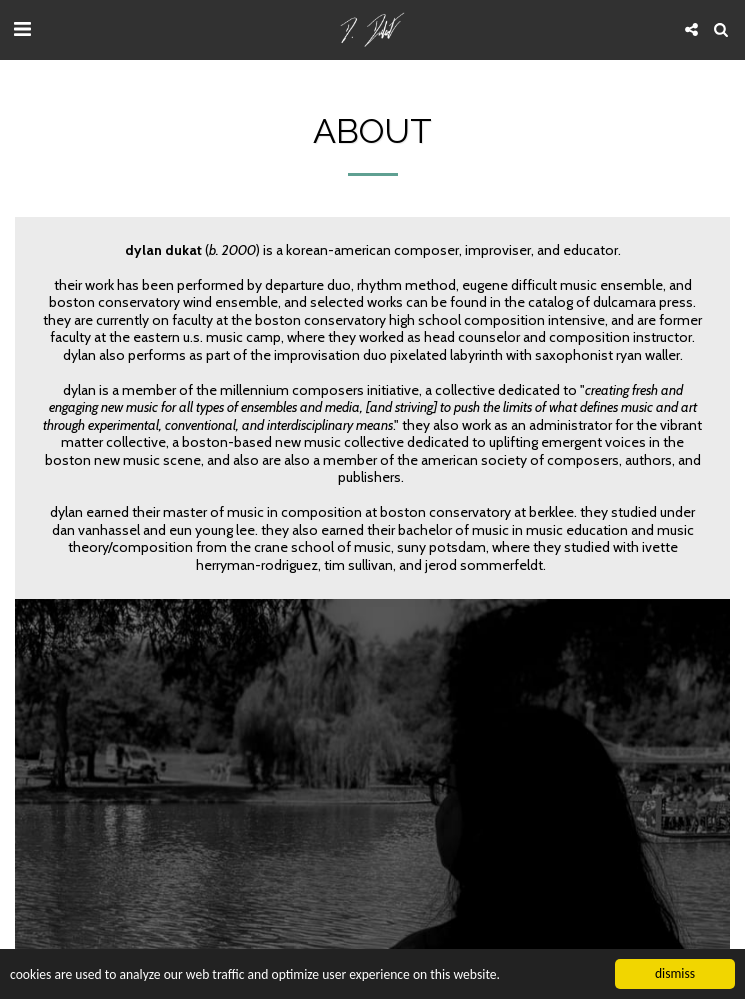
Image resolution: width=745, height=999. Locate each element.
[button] (22, 29)
